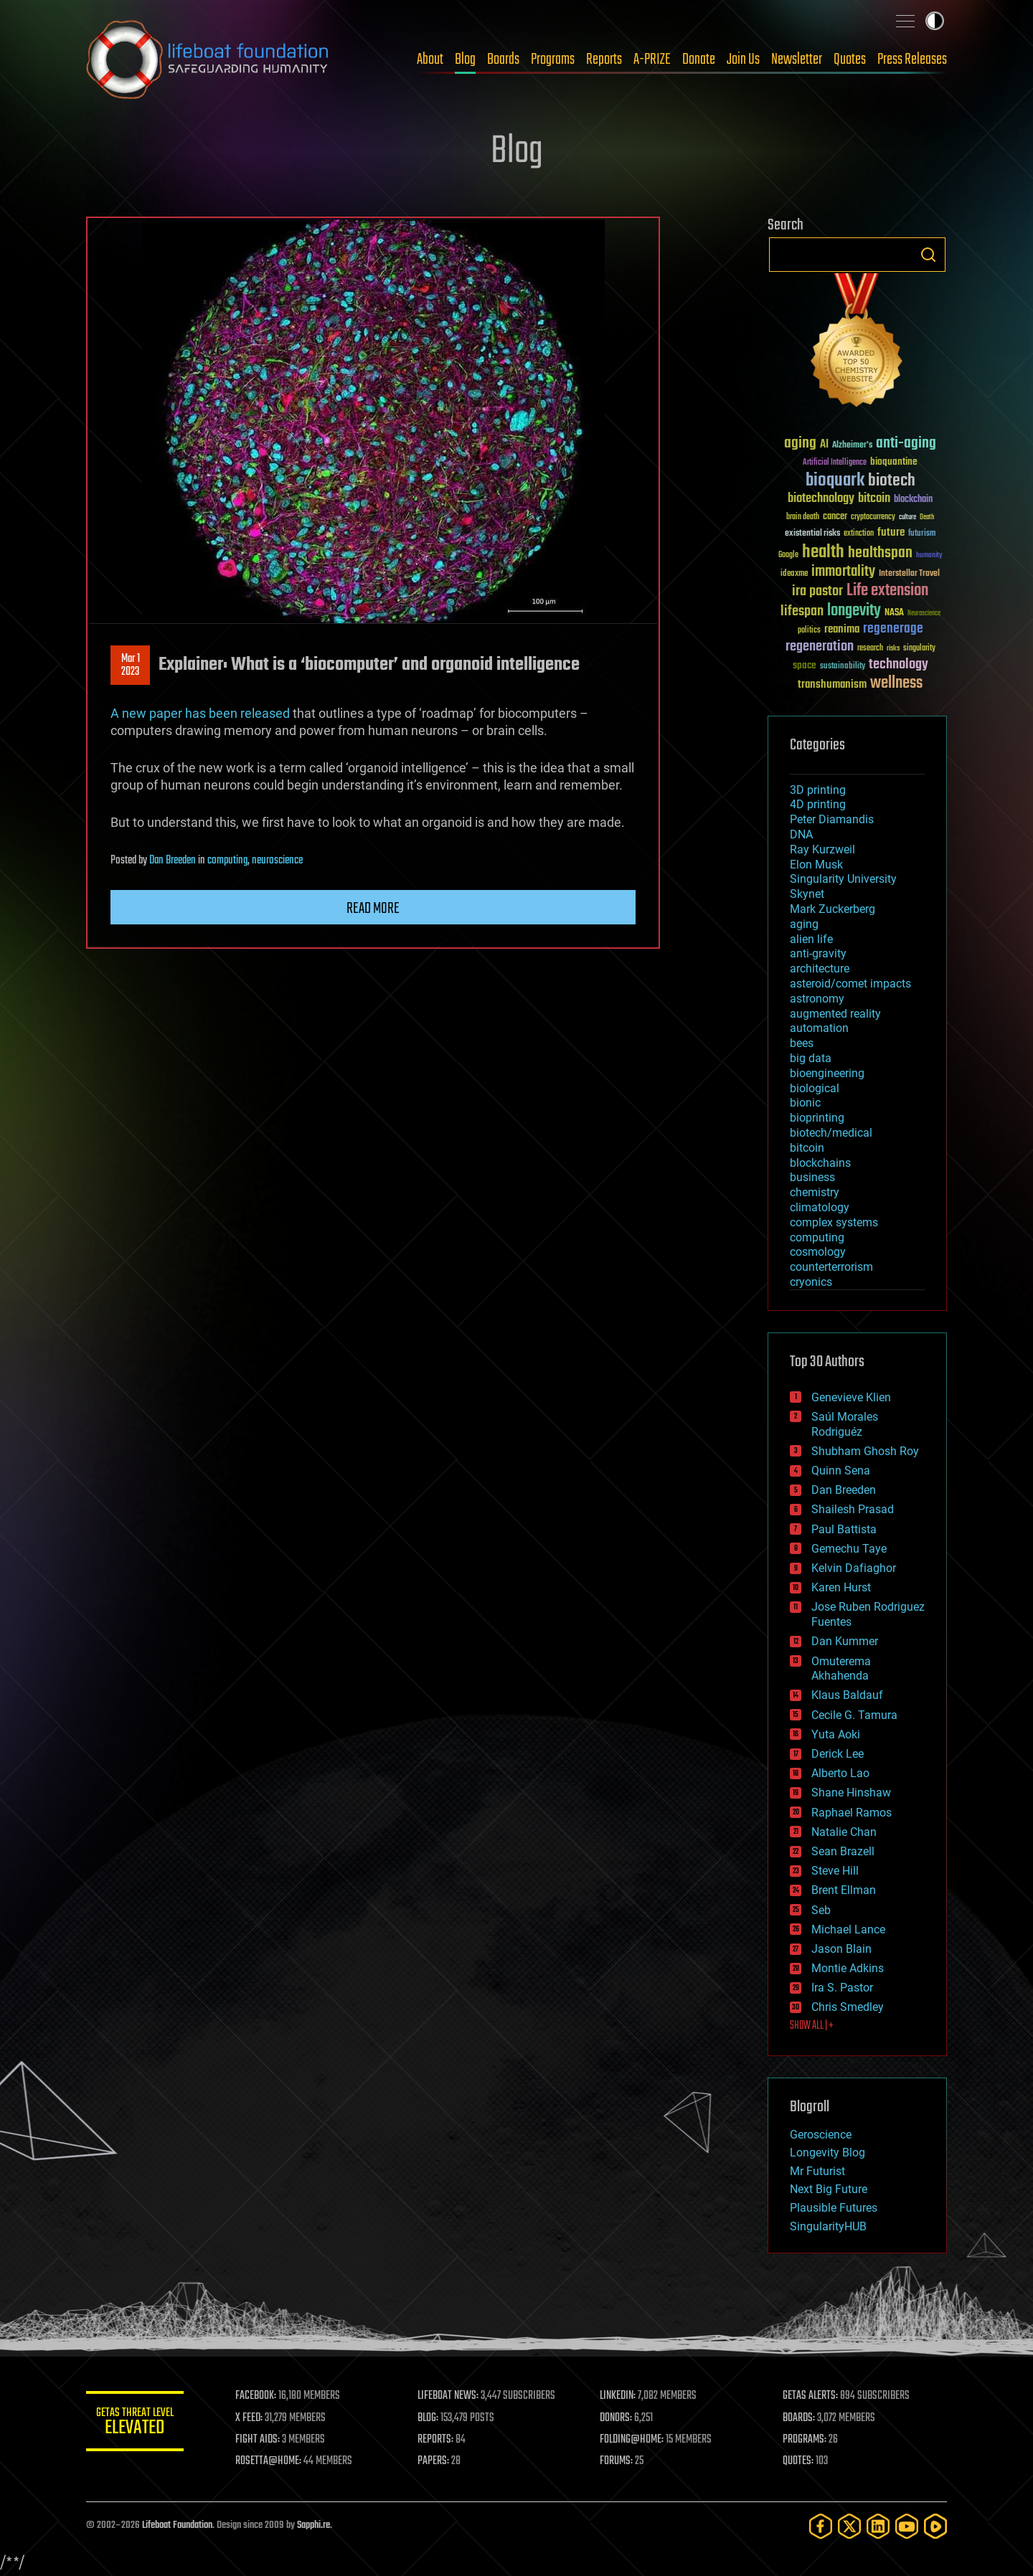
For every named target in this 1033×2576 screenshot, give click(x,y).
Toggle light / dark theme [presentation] (934, 20)
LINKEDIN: (620, 2396)
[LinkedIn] (878, 2526)
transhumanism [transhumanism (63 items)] (832, 684)
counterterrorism (831, 1267)
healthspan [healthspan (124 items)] (880, 553)
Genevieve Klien (851, 1397)
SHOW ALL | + (812, 2026)
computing (227, 860)
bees (801, 1043)
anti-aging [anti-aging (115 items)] (906, 444)
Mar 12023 (130, 665)
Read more (373, 908)
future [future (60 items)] (891, 532)
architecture (819, 968)
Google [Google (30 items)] (788, 555)
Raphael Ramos (851, 1812)
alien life (811, 939)
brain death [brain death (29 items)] (802, 517)
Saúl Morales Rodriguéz (844, 1424)
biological (814, 1088)
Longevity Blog (827, 2152)
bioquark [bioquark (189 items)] (835, 480)
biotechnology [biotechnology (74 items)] (821, 498)
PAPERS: (435, 2461)
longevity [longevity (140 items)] (854, 611)
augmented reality (835, 1014)
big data (810, 1058)
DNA (801, 834)
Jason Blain (841, 1949)
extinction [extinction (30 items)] (859, 534)
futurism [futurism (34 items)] (921, 534)
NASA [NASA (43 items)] (894, 613)
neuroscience (277, 860)
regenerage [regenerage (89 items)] (893, 629)
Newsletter (796, 59)
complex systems (834, 1222)
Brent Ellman (843, 1890)
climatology (819, 1207)
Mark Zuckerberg (832, 909)
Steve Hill (835, 1870)
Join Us (743, 59)
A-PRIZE (652, 59)
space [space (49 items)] (804, 665)
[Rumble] (935, 2526)
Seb (821, 1910)
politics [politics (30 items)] (809, 630)
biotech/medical (831, 1133)
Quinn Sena (840, 1470)
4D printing (818, 804)
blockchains (820, 1163)
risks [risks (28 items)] (893, 648)
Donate (698, 59)
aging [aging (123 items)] (800, 444)
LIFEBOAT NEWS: (450, 2396)
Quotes (850, 59)
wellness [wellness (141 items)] (896, 683)
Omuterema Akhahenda (841, 1668)
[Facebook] (820, 2526)
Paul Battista (844, 1529)
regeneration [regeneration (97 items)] (820, 646)
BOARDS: (799, 2418)
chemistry (814, 1192)
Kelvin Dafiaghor (853, 1568)
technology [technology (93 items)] (898, 665)
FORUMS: (618, 2461)
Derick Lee (837, 1754)
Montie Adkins (847, 1968)
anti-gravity (818, 953)
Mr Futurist (817, 2171)
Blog (465, 59)
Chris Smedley (847, 2007)
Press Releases (912, 59)
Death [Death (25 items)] (927, 517)
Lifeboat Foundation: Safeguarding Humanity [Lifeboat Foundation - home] (208, 59)
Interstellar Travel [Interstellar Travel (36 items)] (909, 574)
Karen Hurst (841, 1587)
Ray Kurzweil (822, 849)
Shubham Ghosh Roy (865, 1451)
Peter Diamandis (832, 819)
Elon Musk (816, 864)
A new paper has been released (200, 713)
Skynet (807, 894)
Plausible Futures (833, 2208)
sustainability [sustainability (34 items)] (842, 667)
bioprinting (817, 1117)
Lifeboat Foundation (177, 2525)
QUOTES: (798, 2461)
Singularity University (843, 879)
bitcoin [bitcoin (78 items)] (874, 498)
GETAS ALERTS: (811, 2396)
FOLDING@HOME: (634, 2439)
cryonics (811, 1282)
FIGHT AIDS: (260, 2439)
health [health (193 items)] (823, 552)
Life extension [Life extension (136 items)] (887, 591)
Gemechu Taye (849, 1548)
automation (819, 1028)
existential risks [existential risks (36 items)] (812, 534)
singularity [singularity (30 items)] (919, 648)
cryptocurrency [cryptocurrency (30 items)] (873, 517)
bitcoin (807, 1148)
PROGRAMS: (805, 2439)
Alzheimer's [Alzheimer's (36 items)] (852, 445)
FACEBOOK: (258, 2396)
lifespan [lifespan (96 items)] (802, 611)
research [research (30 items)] (870, 648)
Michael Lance (848, 1929)
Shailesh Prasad (852, 1509)
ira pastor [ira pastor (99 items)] (817, 591)
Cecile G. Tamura (854, 1715)
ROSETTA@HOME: (271, 2461)
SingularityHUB (828, 2226)
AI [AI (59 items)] (824, 445)
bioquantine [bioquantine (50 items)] (894, 461)
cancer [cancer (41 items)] (835, 517)
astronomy (817, 998)
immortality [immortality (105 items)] (843, 571)
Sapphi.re (313, 2525)
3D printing (818, 790)
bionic (805, 1102)
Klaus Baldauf (847, 1695)
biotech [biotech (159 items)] (891, 481)
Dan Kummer (844, 1641)
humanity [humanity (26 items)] (929, 555)
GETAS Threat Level (136, 2423)
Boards (503, 59)
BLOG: (430, 2418)
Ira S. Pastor (842, 1987)
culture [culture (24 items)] (907, 517)
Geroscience (821, 2134)
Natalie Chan (844, 1832)
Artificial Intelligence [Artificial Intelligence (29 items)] (835, 463)
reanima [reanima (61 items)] (841, 629)
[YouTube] (906, 2526)
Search (928, 254)
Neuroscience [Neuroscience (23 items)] (923, 614)
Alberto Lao (840, 1773)
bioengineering (827, 1073)
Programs (553, 59)
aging (804, 924)
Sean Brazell (842, 1851)
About (430, 59)
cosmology (818, 1252)
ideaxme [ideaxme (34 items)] (794, 574)
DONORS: (618, 2418)
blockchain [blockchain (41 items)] (913, 500)
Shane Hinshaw (851, 1792)
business (812, 1177)
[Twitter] (849, 2526)
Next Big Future (828, 2189)
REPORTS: (438, 2439)
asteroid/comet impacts (850, 983)
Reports (604, 59)
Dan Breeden (172, 860)
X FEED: (251, 2418)
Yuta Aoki (835, 1734)
